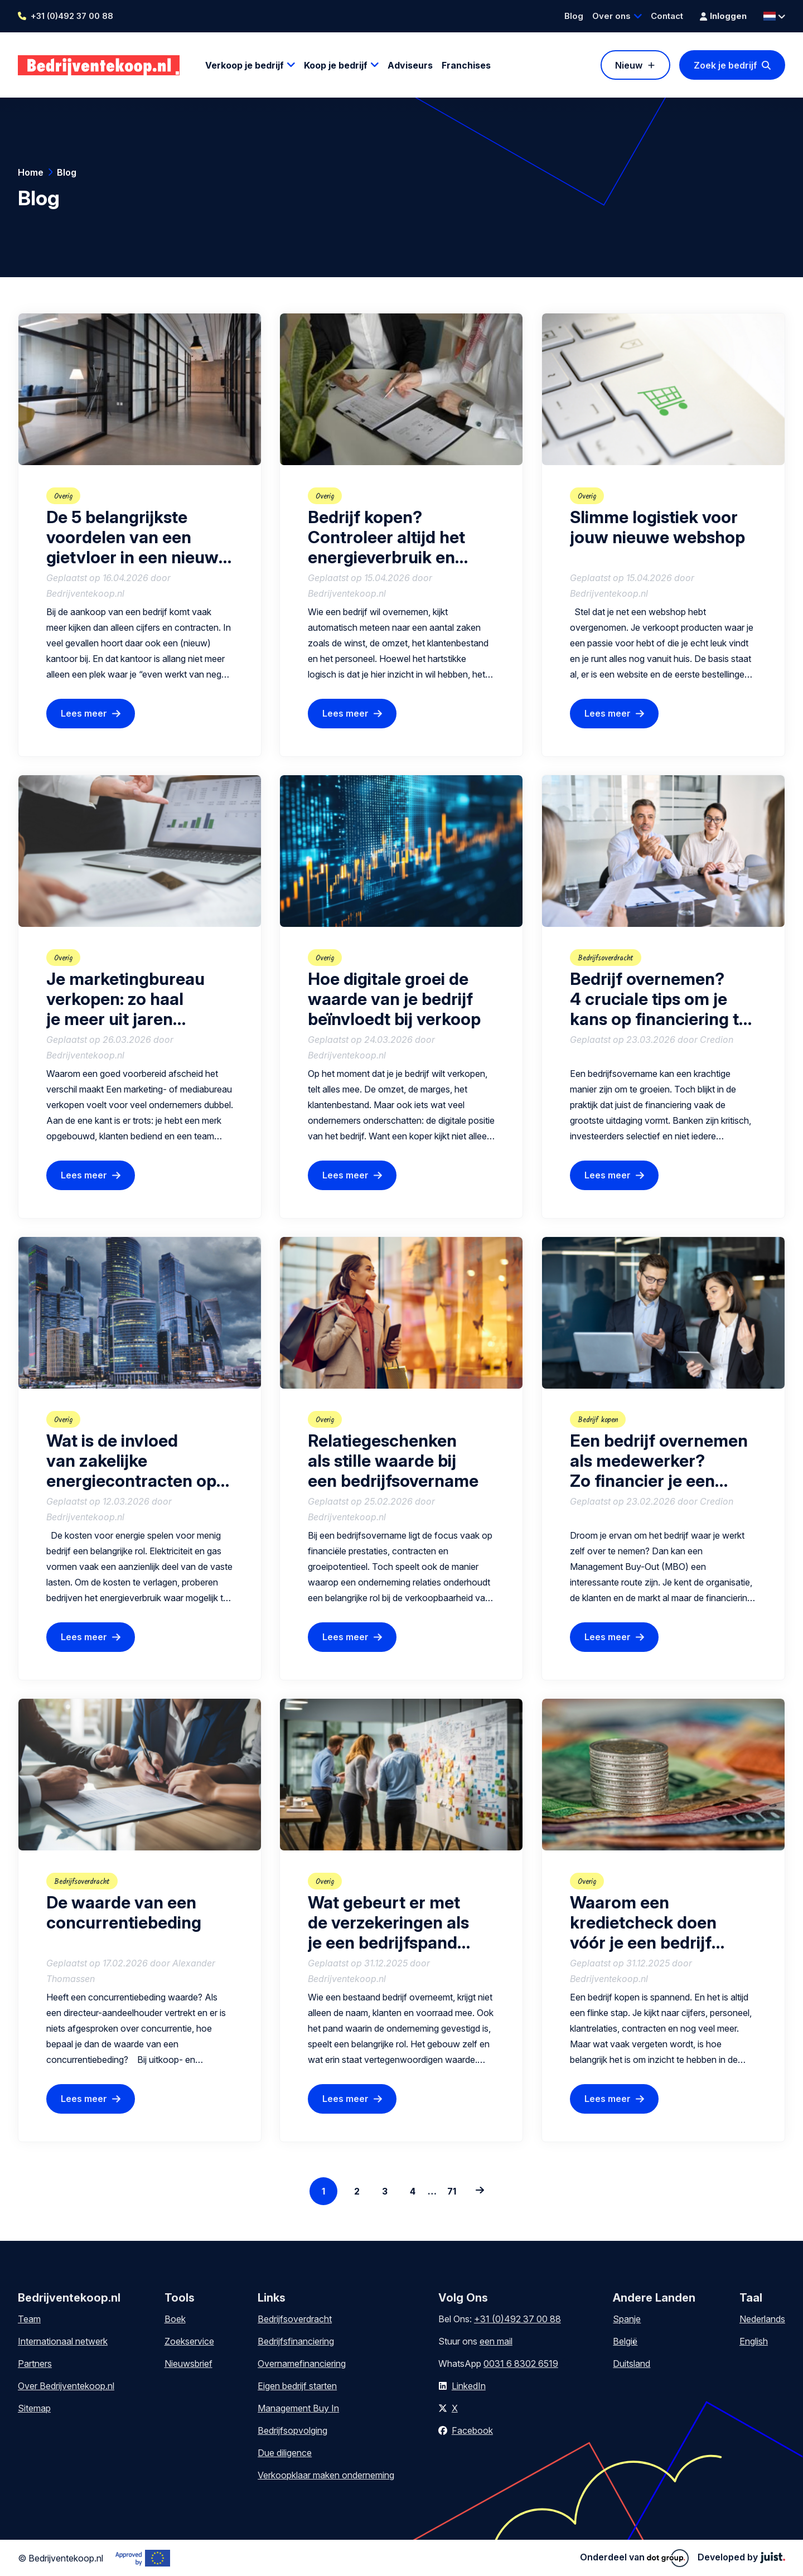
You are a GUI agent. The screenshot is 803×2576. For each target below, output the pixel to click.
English (753, 2341)
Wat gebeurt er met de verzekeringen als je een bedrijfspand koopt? (388, 1922)
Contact (667, 16)
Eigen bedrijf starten (297, 2385)
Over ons (611, 16)
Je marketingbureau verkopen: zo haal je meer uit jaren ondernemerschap (125, 999)
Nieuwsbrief (188, 2363)
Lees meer (84, 713)
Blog (573, 16)
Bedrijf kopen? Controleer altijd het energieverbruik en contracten (386, 537)
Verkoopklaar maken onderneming (326, 2475)
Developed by (741, 2557)
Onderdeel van (634, 2558)
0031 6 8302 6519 (520, 2363)
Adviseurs (410, 65)
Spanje (627, 2318)
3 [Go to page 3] (385, 2191)
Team (29, 2318)
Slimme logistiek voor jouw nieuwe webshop (657, 527)
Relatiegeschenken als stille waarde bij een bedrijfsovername (393, 1460)
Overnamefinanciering (302, 2363)
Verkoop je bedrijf (244, 65)
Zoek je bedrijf (725, 65)
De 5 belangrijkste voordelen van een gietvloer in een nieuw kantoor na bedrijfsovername (132, 537)
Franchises (466, 65)
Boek (175, 2318)
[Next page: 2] (480, 2191)
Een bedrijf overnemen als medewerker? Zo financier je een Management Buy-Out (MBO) (659, 1460)
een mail (496, 2341)
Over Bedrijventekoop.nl (66, 2385)
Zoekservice (189, 2341)
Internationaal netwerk (63, 2341)
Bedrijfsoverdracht (295, 2318)
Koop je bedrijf (335, 65)
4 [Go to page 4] (412, 2191)
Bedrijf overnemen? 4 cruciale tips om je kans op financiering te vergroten (659, 999)
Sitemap (34, 2408)
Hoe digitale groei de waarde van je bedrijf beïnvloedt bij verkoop (394, 999)
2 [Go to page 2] (357, 2191)
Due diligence (285, 2452)
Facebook (472, 2430)
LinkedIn (469, 2385)
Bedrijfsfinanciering (296, 2341)
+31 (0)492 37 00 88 (72, 16)
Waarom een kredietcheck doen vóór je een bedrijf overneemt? (643, 1922)
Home (30, 172)
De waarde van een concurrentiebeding (123, 1912)
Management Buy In (298, 2408)
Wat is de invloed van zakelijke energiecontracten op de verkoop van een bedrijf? (131, 1460)
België (625, 2341)
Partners (35, 2363)
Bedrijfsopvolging (292, 2430)
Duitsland (631, 2363)
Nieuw (628, 65)
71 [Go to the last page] (451, 2191)
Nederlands (762, 2318)
